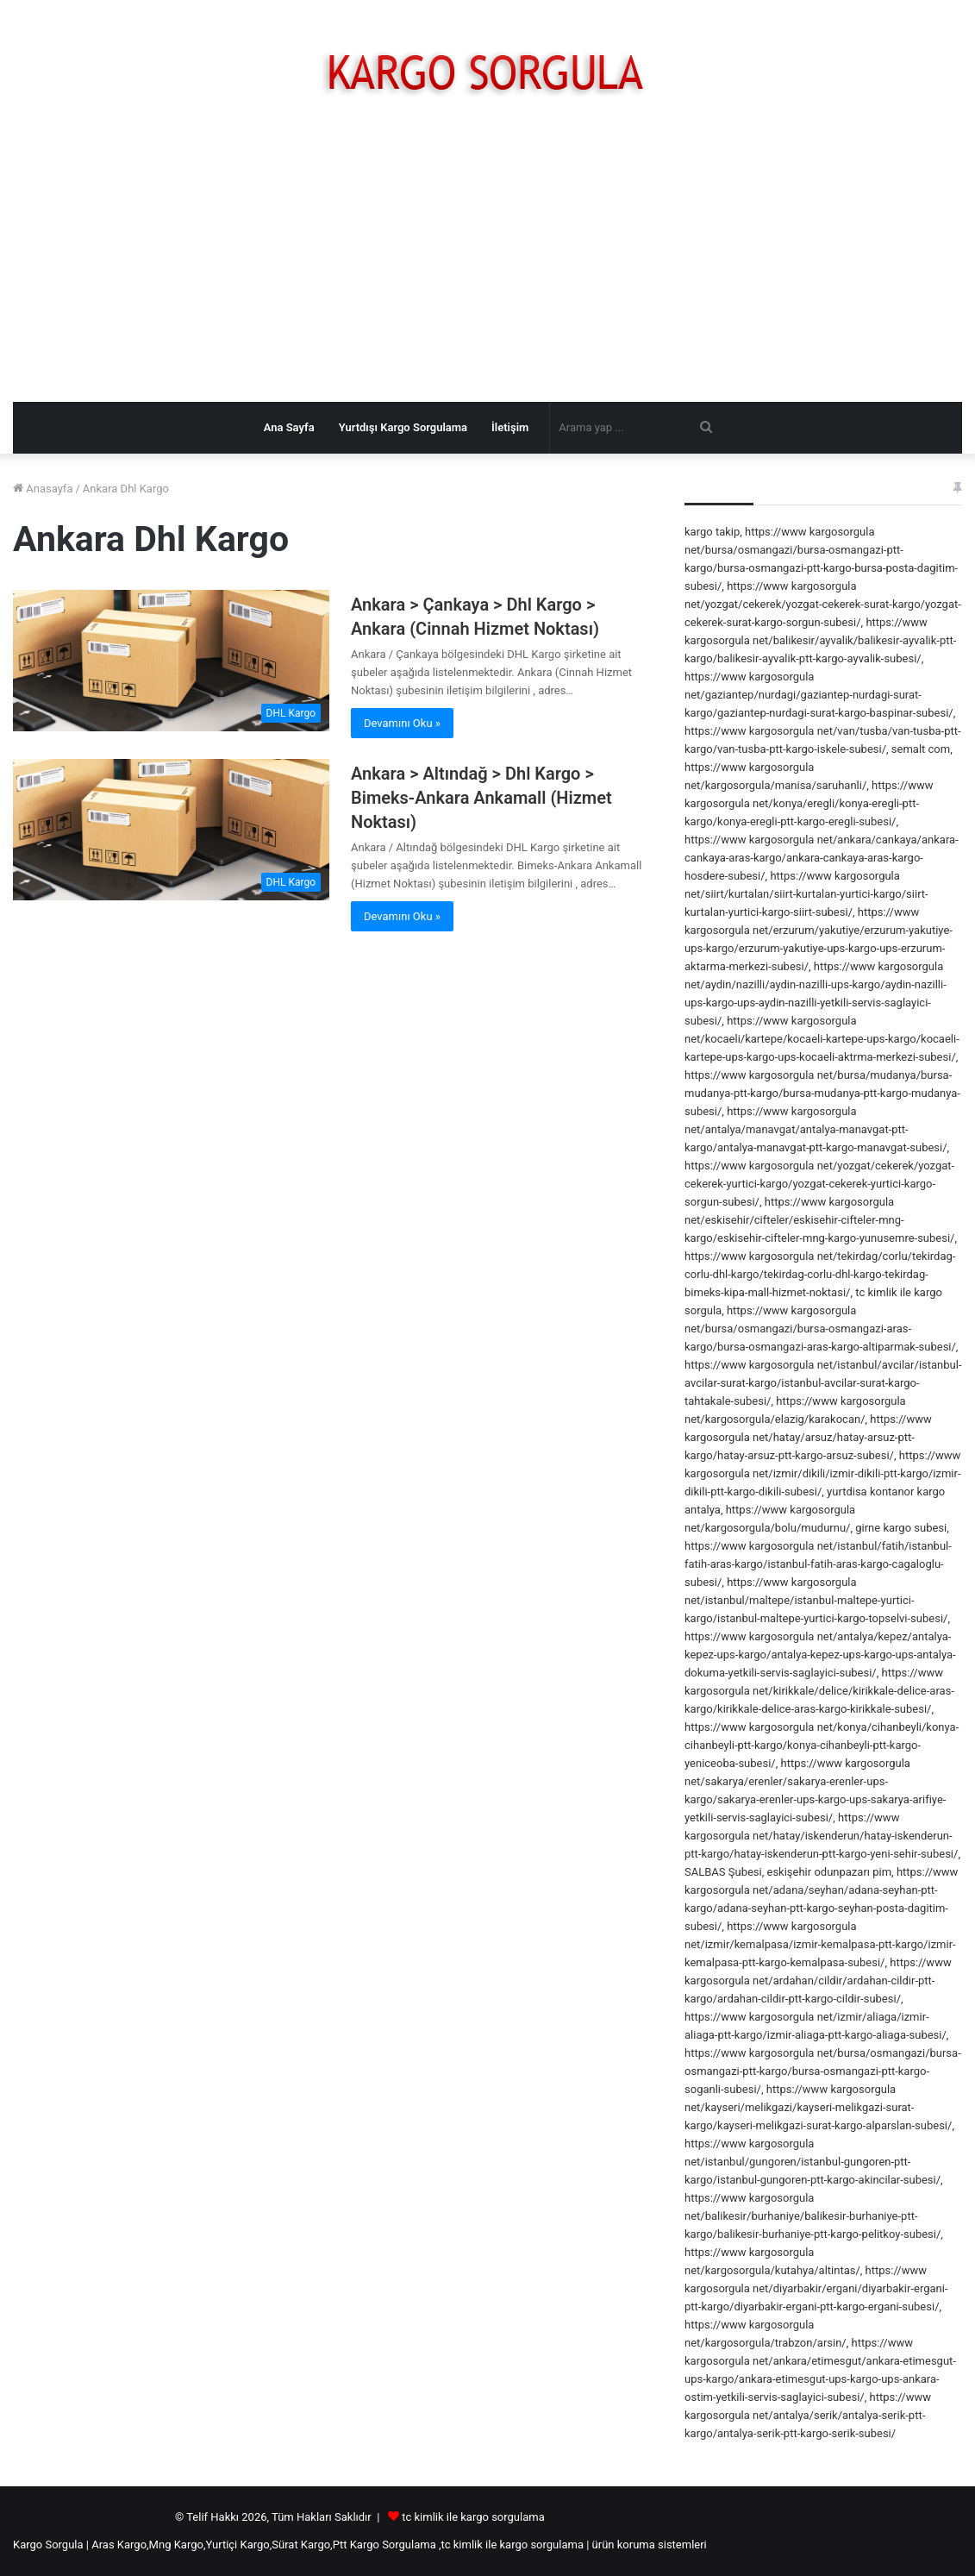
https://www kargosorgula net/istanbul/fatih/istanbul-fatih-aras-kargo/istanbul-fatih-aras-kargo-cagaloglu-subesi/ (818, 1564)
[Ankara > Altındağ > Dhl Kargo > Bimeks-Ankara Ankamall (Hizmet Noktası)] (171, 829)
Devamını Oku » (402, 723)
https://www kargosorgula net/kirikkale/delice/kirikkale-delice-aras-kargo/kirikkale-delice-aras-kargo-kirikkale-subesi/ (819, 1690)
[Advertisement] (487, 264)
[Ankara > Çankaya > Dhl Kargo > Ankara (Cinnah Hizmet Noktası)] (171, 660)
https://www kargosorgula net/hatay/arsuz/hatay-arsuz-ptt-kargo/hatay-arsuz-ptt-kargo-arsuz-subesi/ (808, 1437)
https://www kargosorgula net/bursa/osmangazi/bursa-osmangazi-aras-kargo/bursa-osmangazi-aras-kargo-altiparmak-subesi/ (820, 1328)
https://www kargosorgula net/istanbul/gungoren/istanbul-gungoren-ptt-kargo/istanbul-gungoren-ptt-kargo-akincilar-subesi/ (812, 2161)
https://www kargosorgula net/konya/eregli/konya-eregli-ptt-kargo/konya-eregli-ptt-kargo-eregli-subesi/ (808, 803)
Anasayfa (42, 488)
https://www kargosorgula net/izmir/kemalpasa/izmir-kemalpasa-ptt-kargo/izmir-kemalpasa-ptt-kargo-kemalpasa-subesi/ (820, 1944)
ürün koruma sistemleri (649, 2544)
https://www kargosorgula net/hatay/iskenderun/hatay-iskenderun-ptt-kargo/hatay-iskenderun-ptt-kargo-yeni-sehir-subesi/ (821, 1835)
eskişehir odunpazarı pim (829, 1871)
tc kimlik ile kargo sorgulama (473, 2516)
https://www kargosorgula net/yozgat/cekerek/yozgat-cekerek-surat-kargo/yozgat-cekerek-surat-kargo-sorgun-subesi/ (822, 604)
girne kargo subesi (901, 1527)
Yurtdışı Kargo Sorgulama (403, 427)
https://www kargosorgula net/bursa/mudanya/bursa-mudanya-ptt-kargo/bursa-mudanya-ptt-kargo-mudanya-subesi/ (822, 1093)
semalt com (920, 749)
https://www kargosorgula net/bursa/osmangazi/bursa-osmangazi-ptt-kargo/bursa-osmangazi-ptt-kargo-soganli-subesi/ (822, 2071)
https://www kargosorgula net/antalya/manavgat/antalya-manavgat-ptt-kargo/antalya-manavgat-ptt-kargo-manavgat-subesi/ (815, 1129)
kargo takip (712, 531)
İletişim (509, 427)
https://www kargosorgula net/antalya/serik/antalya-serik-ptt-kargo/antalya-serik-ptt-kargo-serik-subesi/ (807, 2415)
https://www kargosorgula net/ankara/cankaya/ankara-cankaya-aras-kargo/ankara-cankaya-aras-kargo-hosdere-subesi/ (821, 857)
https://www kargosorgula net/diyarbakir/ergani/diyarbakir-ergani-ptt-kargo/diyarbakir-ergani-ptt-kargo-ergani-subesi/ (815, 2288)
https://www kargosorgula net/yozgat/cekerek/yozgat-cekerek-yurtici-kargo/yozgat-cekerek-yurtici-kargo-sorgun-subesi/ (819, 1183)
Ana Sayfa (289, 427)
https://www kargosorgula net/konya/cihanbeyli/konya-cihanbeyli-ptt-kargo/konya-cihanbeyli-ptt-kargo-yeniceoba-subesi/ (821, 1745)
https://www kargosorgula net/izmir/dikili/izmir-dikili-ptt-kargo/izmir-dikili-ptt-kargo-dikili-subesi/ (822, 1473)
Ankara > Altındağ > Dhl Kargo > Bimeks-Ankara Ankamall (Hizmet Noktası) (481, 797)
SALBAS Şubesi (723, 1871)
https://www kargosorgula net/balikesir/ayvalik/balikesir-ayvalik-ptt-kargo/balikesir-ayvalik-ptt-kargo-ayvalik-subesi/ (820, 640)
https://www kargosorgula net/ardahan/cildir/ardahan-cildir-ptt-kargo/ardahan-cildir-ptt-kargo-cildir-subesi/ (818, 1980)
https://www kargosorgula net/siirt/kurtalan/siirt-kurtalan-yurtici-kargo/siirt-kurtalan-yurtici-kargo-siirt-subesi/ (806, 893)
